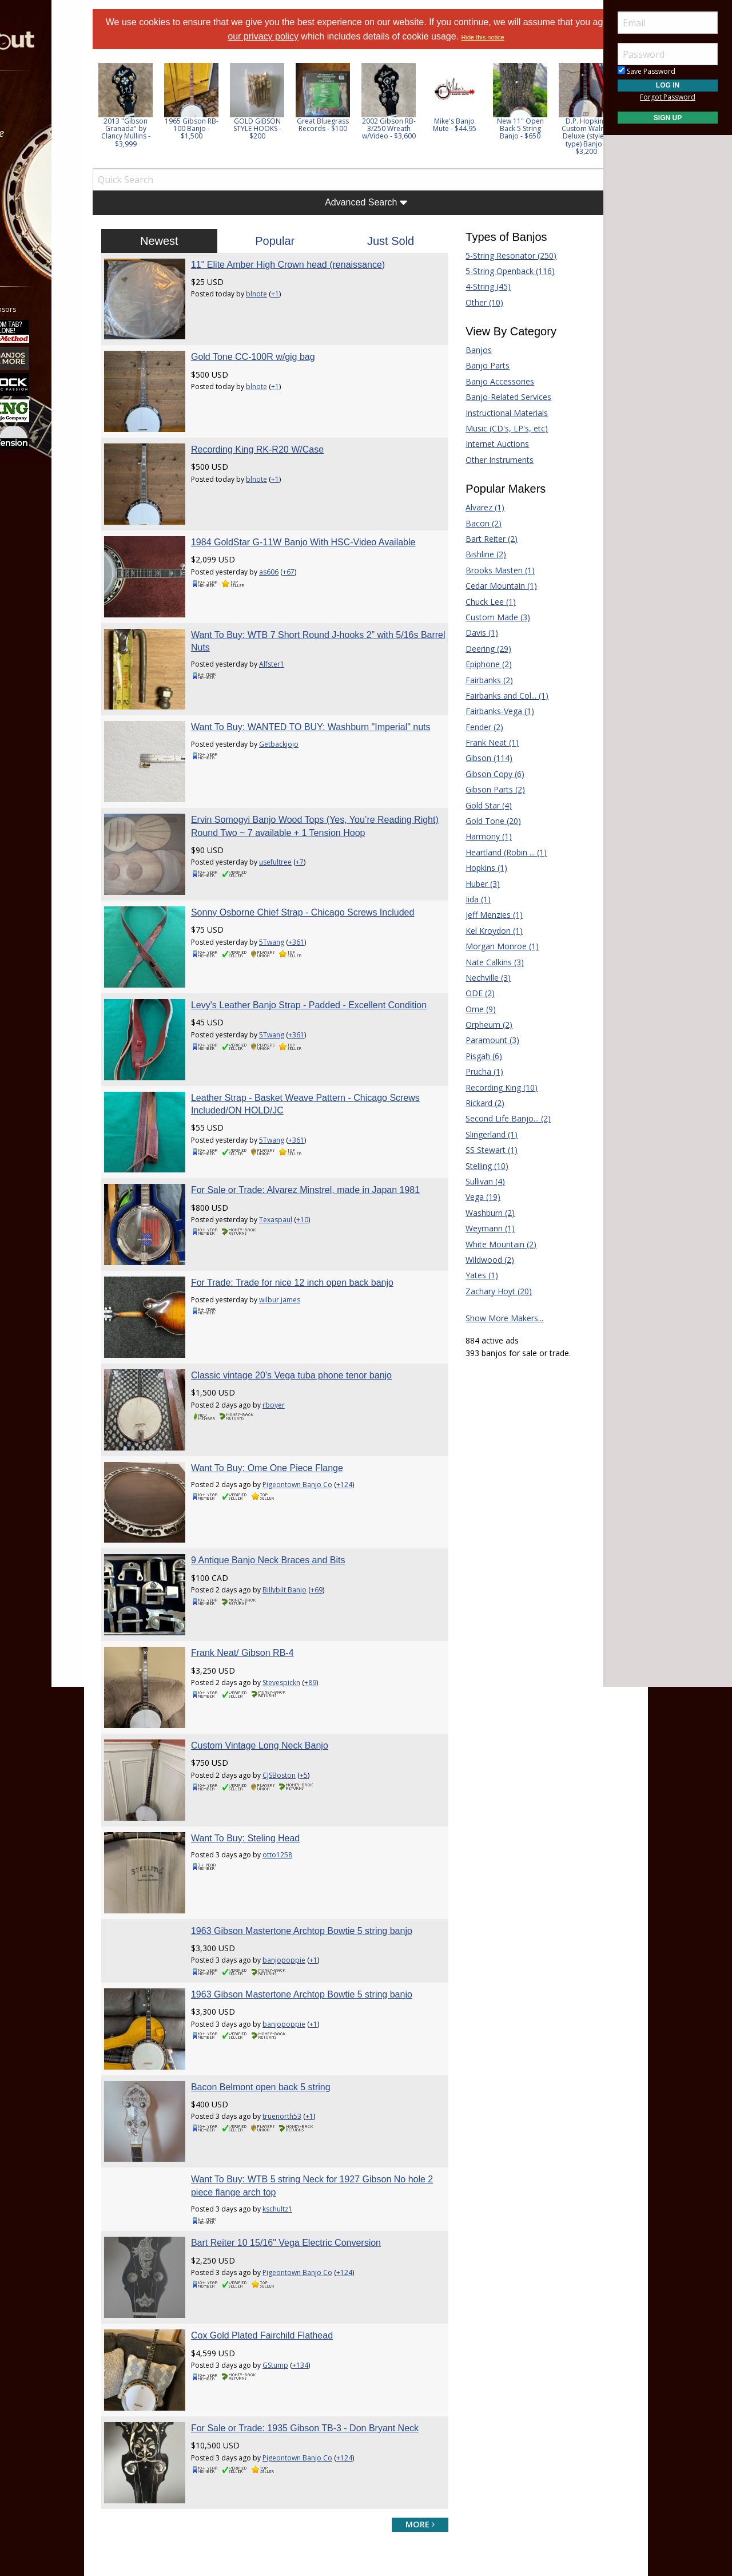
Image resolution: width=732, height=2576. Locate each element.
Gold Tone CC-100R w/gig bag (283, 342)
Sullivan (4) (470, 1181)
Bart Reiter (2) (477, 538)
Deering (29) (473, 648)
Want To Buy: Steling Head (275, 1597)
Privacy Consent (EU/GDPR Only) (426, 2483)
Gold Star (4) (474, 805)
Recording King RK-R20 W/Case (287, 420)
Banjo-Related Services (493, 396)
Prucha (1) (469, 1071)
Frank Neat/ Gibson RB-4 (272, 1441)
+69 (346, 1393)
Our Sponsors (346, 2432)
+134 (330, 2078)
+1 (305, 294)
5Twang (301, 862)
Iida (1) (463, 899)
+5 (333, 1549)
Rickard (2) (470, 1102)
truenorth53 (311, 1859)
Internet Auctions (482, 443)
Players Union (346, 2364)
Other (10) (469, 302)
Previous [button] (143, 112)
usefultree (305, 786)
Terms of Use (271, 2483)
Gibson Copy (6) (480, 773)
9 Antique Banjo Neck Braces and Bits (298, 1364)
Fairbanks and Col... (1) (492, 695)
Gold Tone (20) (478, 820)
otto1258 (307, 1614)
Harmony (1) (474, 836)
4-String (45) (473, 286)
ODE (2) (465, 993)
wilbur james (309, 1147)
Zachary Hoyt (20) (484, 1291)
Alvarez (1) (470, 507)
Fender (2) (469, 727)
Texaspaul (305, 1095)
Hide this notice (535, 37)
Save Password (646, 71)
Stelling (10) (472, 1165)
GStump (305, 2078)
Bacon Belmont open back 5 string (290, 1829)
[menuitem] (64, 103)
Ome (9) (466, 1009)
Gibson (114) (474, 757)
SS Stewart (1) (477, 1149)
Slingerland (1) (477, 1134)
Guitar (458, 2398)
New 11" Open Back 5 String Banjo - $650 (565, 128)
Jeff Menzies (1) (479, 914)
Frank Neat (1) (477, 742)
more (405, 2207)
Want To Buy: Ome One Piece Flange (297, 1286)
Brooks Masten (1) (485, 570)
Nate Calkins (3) (480, 962)
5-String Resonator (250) (496, 255)
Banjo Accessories (485, 381)
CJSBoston (308, 1549)
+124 (374, 1303)
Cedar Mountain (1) (486, 585)
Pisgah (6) (469, 1056)
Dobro (459, 2364)
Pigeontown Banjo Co (327, 1303)
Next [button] (578, 112)
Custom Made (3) (483, 617)
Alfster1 (301, 605)
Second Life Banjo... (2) (493, 1118)
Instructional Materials (492, 412)
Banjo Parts (473, 365)
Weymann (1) (475, 1228)
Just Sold (385, 241)
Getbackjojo (308, 682)
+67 (318, 540)
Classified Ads (219, 2381)
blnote (286, 294)
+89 (340, 1471)
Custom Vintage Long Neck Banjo (289, 1519)
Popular (289, 241)
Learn (37, 163)
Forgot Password (667, 97)
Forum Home (219, 2364)
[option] (170, 105)
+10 (332, 1095)
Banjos (464, 349)
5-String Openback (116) (495, 270)
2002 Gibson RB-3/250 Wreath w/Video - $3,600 (433, 128)
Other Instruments (485, 459)
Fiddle (457, 2381)
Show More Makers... (489, 1318)
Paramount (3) (477, 1040)
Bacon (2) (469, 523)
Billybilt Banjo (314, 1393)
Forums (41, 102)
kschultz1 (307, 1936)
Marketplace (53, 133)
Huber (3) (468, 883)
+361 (326, 862)
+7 (329, 786)
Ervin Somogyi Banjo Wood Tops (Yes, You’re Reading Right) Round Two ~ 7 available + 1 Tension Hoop (313, 743)
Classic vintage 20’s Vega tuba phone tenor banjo (321, 1209)
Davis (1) (467, 632)
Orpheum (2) (474, 1024)
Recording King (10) (487, 1087)
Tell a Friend (343, 2398)
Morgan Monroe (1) (487, 946)
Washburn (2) (475, 1212)
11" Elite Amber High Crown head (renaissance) (318, 265)
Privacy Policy (331, 2483)
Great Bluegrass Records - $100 (367, 124)
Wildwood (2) (475, 1259)
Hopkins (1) (471, 867)
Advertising (341, 2415)
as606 (298, 540)
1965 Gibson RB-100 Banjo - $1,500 (236, 128)
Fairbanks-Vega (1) (485, 711)
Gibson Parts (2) (480, 789)
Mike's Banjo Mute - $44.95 (499, 124)
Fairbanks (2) (474, 680)
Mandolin (464, 2415)
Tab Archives (217, 2398)
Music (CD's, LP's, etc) (492, 428)
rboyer (303, 1238)
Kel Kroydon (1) (479, 930)
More (36, 224)
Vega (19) (468, 1196)
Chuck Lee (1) (476, 601)
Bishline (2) (471, 554)
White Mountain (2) (486, 1244)
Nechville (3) (473, 977)
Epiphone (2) (474, 664)
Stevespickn (311, 1471)
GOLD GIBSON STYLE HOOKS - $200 (302, 128)
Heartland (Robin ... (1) (491, 852)
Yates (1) (467, 1275)
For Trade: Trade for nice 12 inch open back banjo (322, 1131)
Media (39, 193)
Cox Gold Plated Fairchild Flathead (292, 2048)
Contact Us (341, 2449)
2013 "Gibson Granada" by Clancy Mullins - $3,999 (170, 132)
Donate (335, 2381)
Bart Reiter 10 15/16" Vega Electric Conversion (316, 1970)
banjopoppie (313, 1717)
